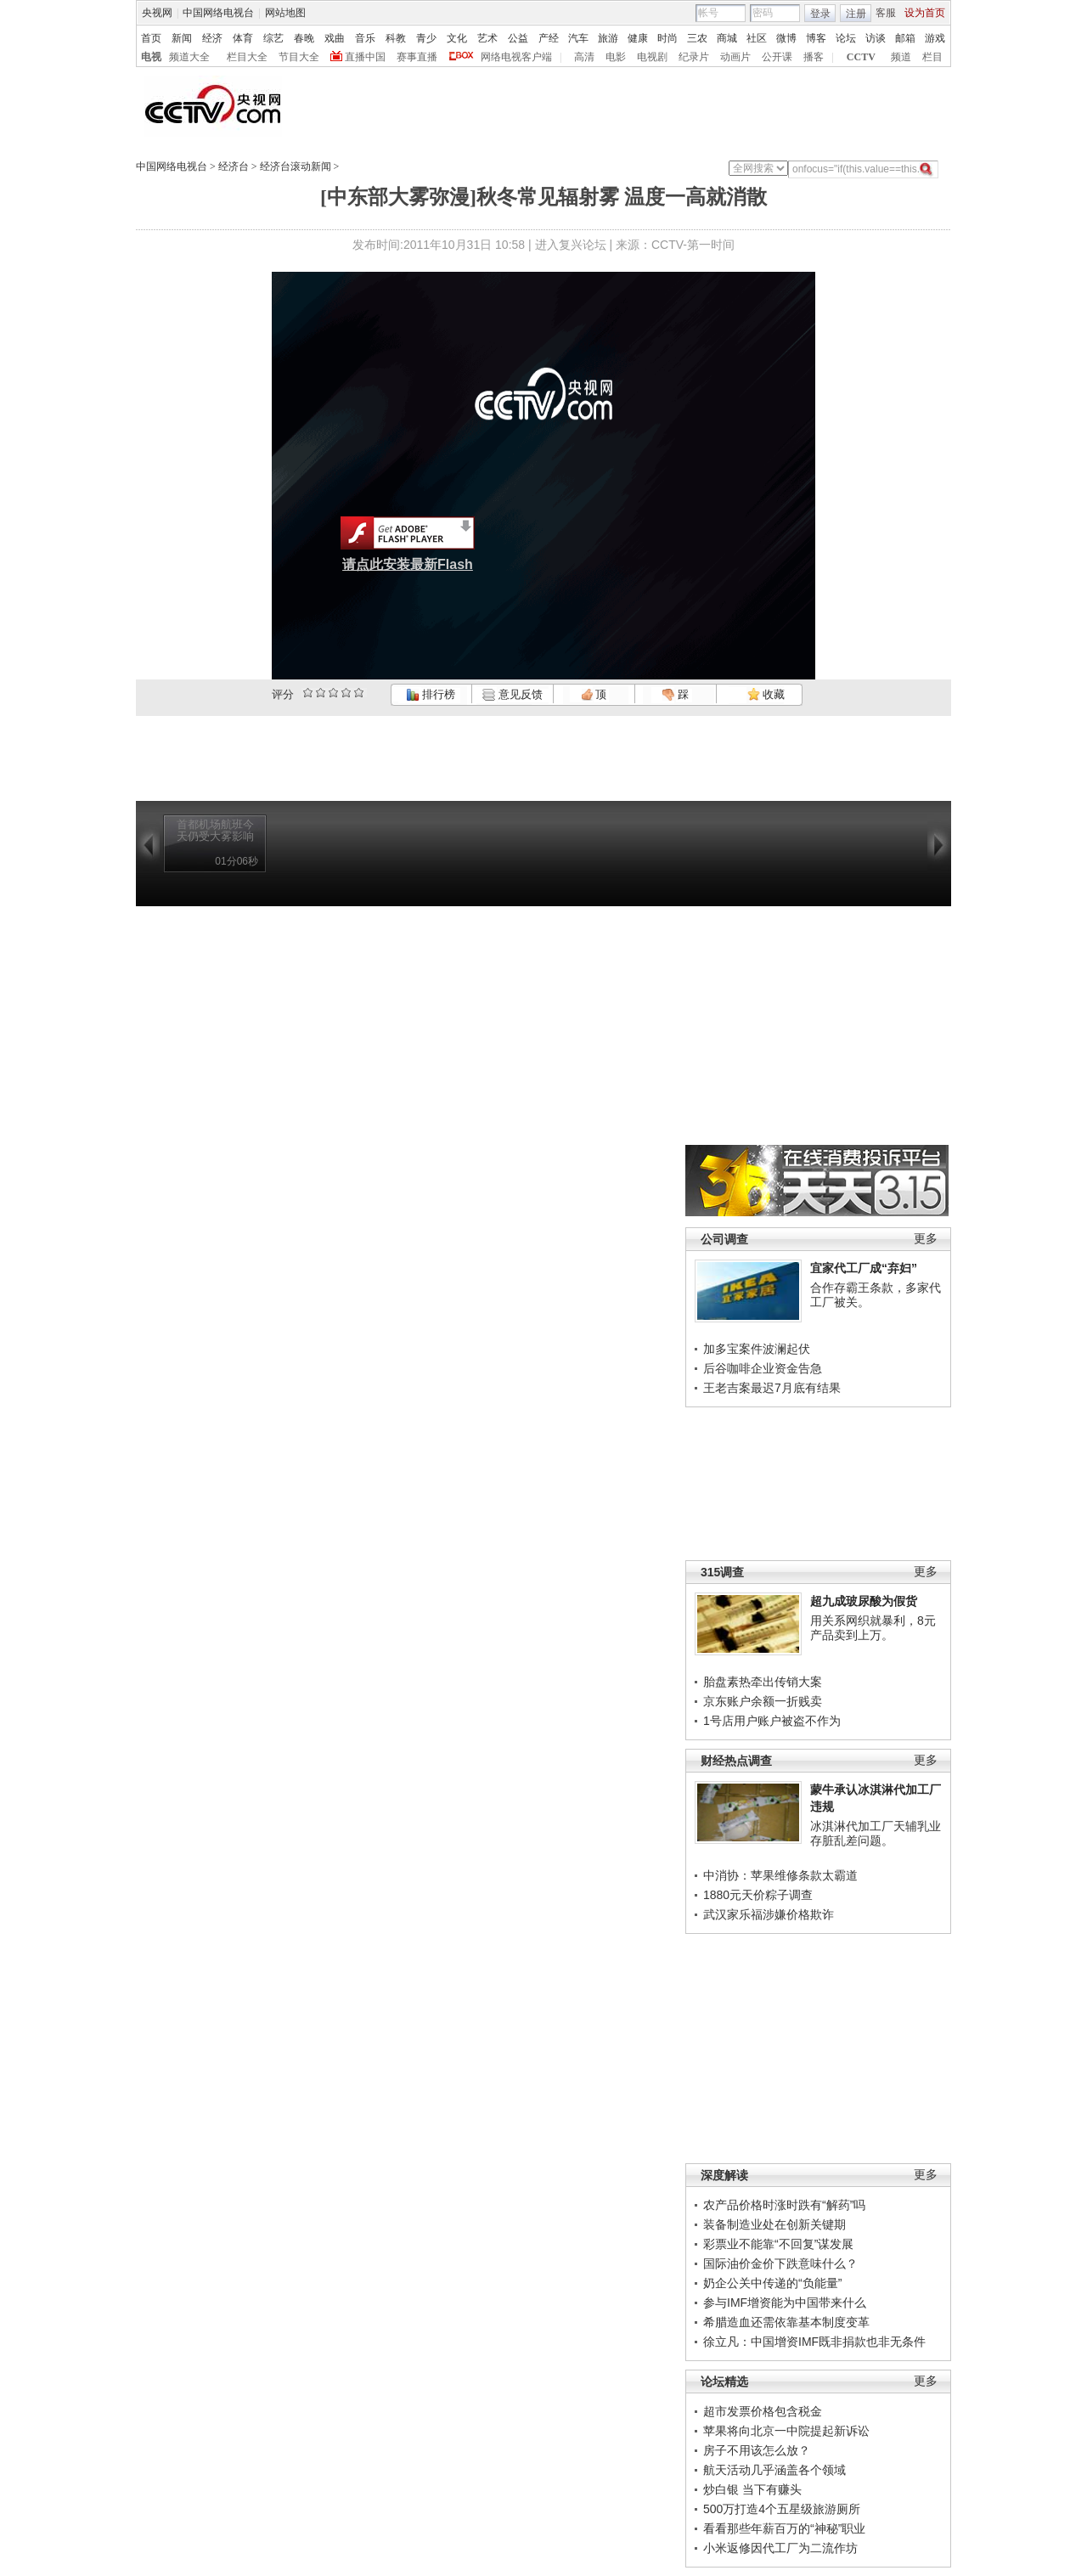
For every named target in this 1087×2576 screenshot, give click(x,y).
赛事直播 (417, 57)
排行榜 (430, 694)
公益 (518, 38)
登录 (820, 14)
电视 (151, 57)
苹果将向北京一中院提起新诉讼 (786, 2431)
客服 (886, 13)
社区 (756, 38)
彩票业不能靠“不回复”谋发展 (778, 2244)
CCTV (861, 57)
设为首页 (924, 13)
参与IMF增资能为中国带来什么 (784, 2302)
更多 (926, 1238)
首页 (151, 38)
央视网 (157, 13)
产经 (548, 38)
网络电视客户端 (516, 57)
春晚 (304, 38)
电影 (615, 57)
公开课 (777, 57)
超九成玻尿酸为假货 (863, 1601)
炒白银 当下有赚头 (752, 2489)
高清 (584, 57)
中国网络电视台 (218, 13)
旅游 (608, 38)
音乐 (365, 38)
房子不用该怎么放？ (756, 2450)
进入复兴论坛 (570, 244)
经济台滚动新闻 (295, 166)
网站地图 (285, 13)
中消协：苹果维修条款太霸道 (780, 1875)
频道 (901, 57)
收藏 (766, 694)
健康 (638, 38)
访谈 (875, 38)
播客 (813, 57)
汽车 (578, 38)
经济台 (233, 166)
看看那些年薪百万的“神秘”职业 (784, 2528)
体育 (243, 38)
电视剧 (652, 57)
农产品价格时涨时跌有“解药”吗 (784, 2205)
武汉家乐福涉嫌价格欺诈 (768, 1914)
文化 (457, 38)
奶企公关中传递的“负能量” (772, 2283)
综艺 (273, 38)
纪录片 (694, 57)
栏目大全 (247, 57)
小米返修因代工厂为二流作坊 (780, 2548)
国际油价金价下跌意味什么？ (780, 2263)
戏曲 (334, 38)
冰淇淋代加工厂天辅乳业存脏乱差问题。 (875, 1833)
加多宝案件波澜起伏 (756, 1349)
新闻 (182, 38)
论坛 (846, 38)
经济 (212, 38)
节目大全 (299, 57)
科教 (396, 38)
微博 (786, 38)
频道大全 (189, 57)
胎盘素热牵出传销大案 (762, 1681)
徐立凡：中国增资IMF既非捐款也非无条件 (814, 2341)
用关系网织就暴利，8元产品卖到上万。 (873, 1628)
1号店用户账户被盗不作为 (772, 1721)
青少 (426, 38)
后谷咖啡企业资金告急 (762, 1368)
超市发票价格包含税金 (762, 2411)
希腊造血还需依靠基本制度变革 (786, 2322)
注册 (856, 14)
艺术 (487, 38)
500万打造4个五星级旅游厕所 (781, 2509)
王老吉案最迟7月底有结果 (772, 1388)
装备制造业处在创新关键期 (774, 2224)
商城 (727, 38)
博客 (816, 38)
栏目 (932, 57)
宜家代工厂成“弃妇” (863, 1268)
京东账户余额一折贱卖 (762, 1701)
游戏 (935, 38)
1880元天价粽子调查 (758, 1895)
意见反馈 (512, 694)
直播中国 (365, 57)
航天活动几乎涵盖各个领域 (774, 2470)
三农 (697, 38)
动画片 (735, 57)
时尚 (667, 38)
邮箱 (905, 38)
